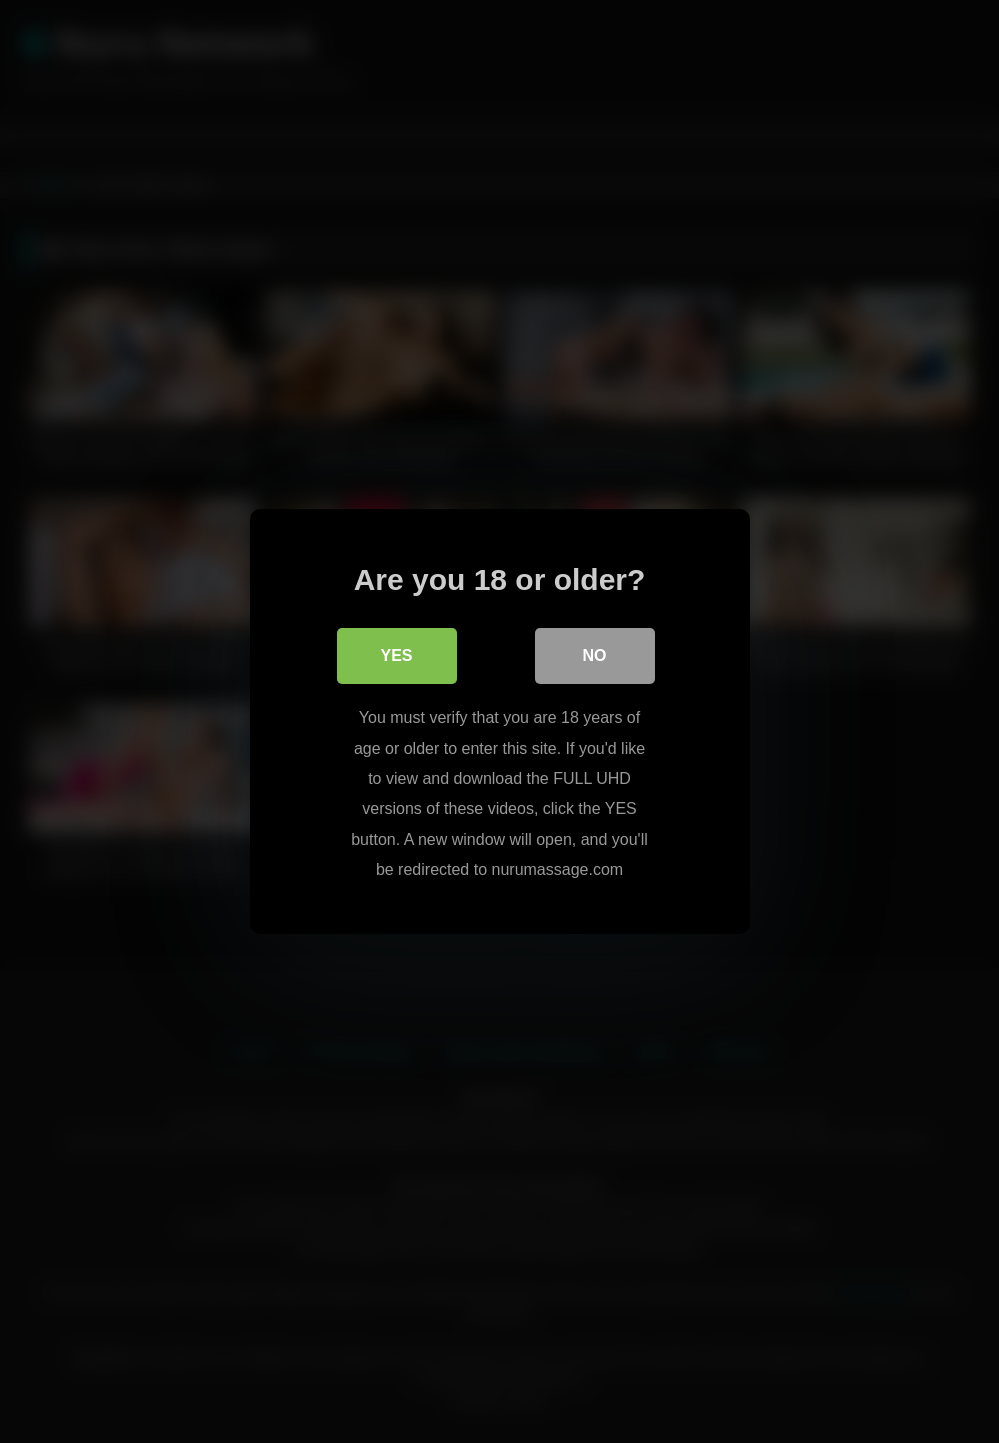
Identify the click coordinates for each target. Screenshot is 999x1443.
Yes (396, 655)
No (595, 655)
